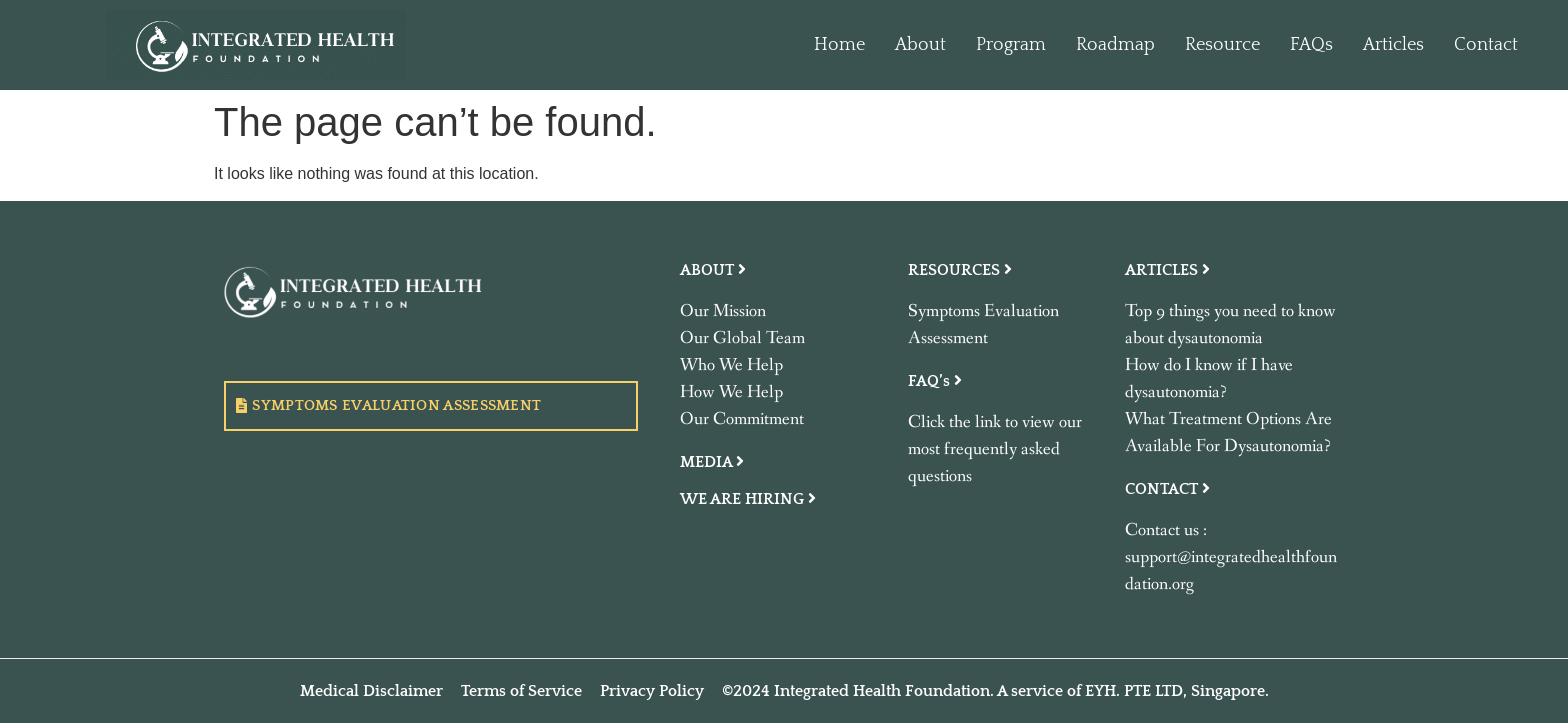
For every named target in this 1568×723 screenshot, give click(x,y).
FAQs (1311, 45)
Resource (1222, 45)
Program (1011, 45)
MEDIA (712, 462)
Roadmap (1115, 45)
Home (839, 45)
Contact (1486, 45)
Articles (1393, 45)
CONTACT (1167, 489)
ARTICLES (1167, 270)
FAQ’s (935, 381)
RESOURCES (960, 270)
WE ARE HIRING (748, 499)
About (920, 45)
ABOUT (713, 270)
